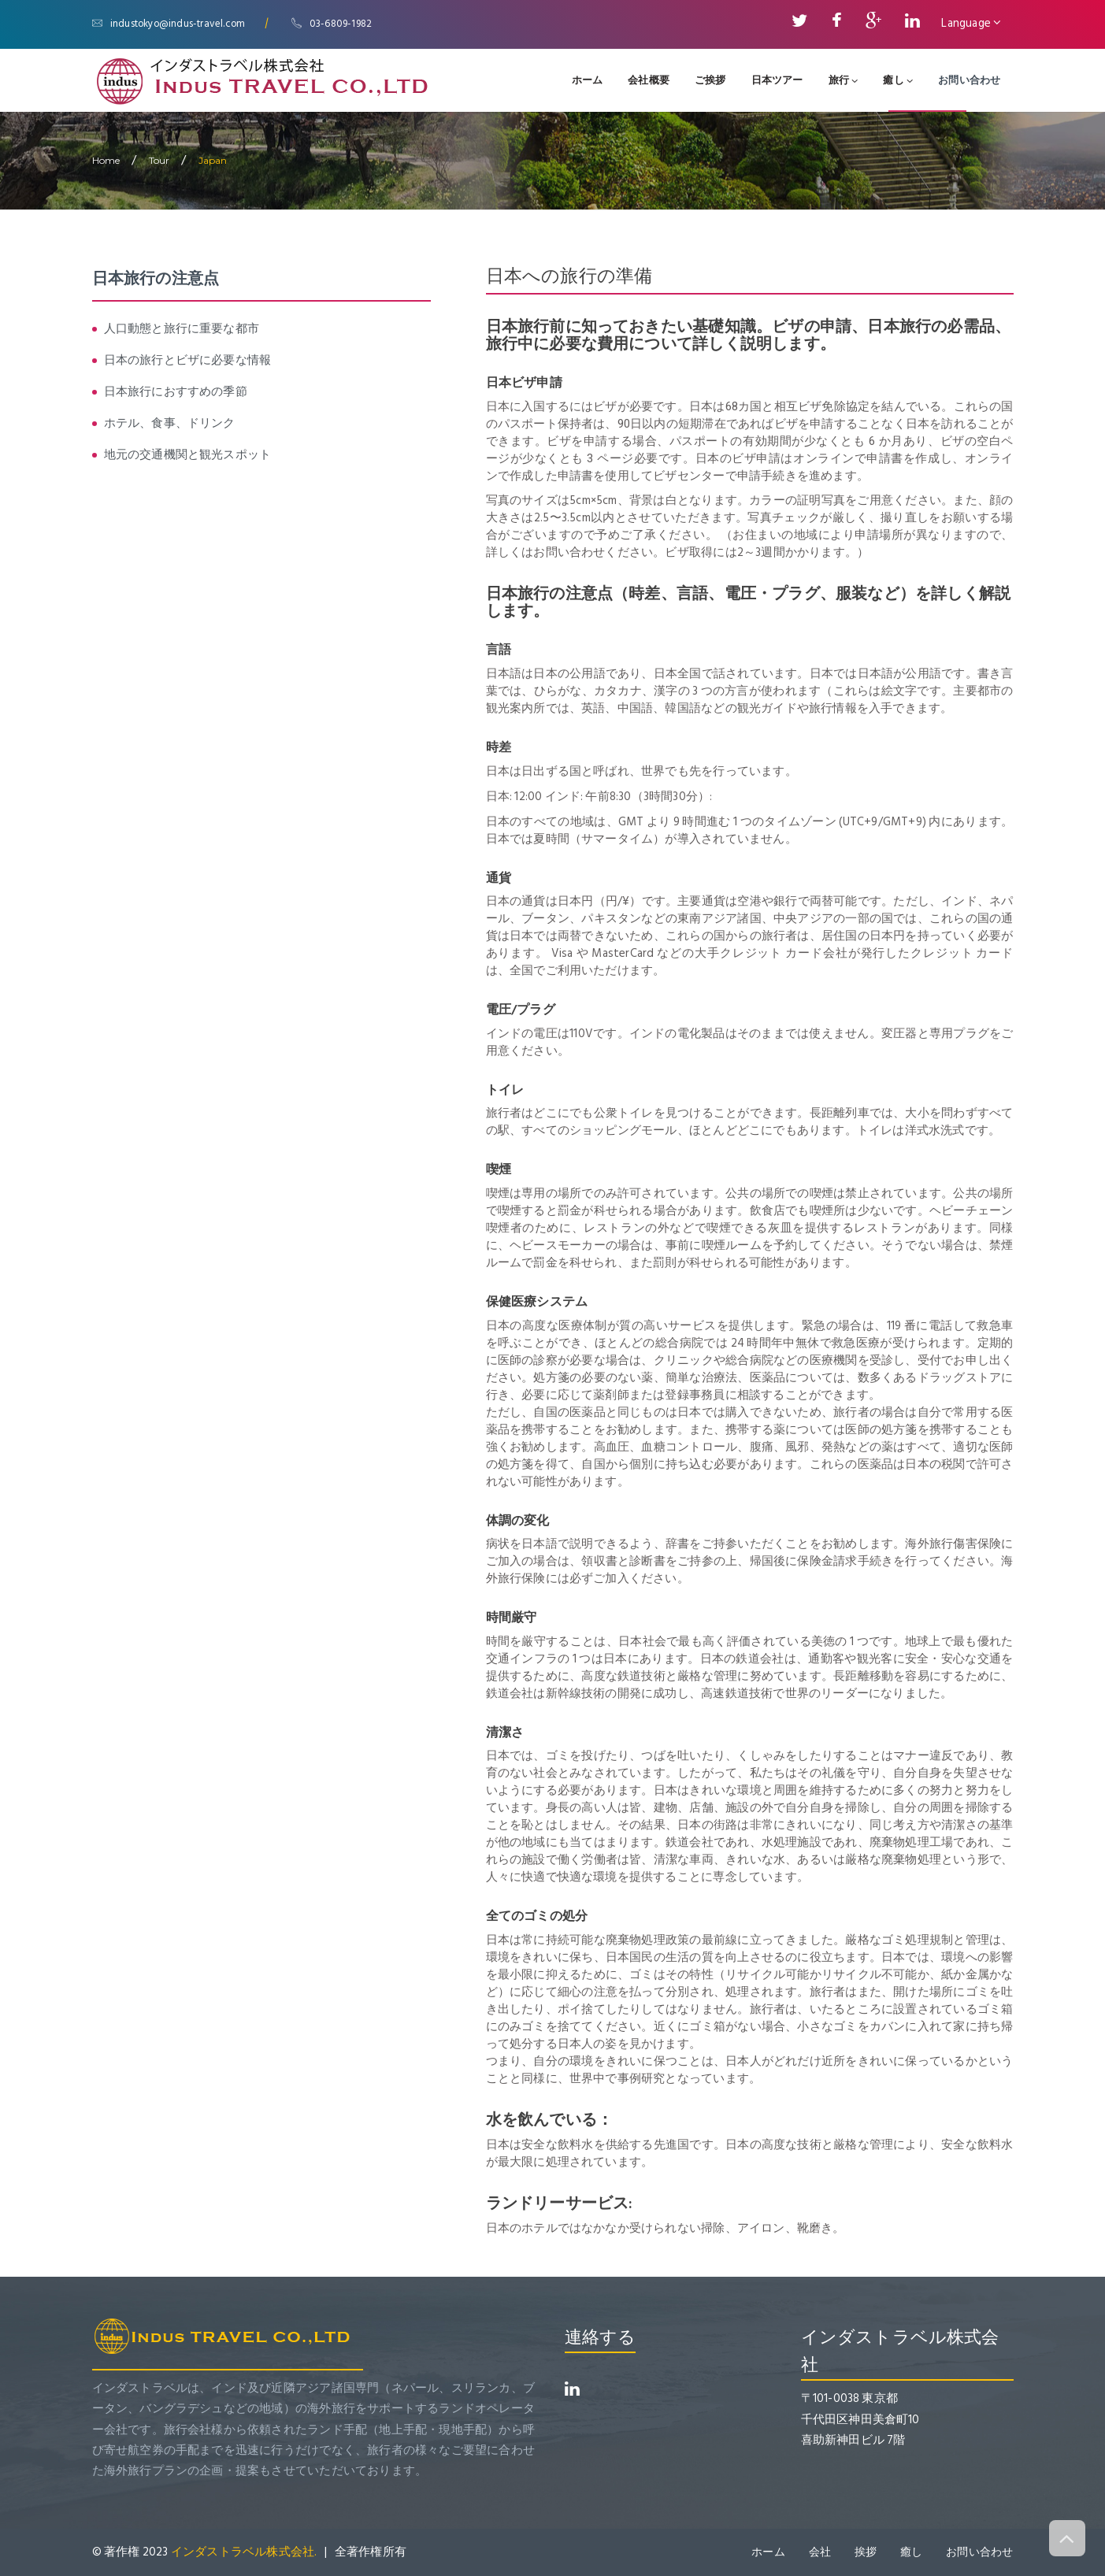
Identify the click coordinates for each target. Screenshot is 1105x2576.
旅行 (843, 80)
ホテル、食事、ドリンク (169, 423)
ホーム (587, 80)
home (106, 160)
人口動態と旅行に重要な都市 (182, 329)
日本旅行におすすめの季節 (175, 392)
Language (971, 23)
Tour (159, 160)
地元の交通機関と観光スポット (188, 455)
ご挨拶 (710, 80)
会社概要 (648, 80)
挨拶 (865, 2552)
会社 (819, 2552)
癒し (898, 80)
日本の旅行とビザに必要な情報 (188, 360)
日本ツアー (777, 80)
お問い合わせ (969, 80)
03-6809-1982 (334, 23)
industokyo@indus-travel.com (170, 23)
